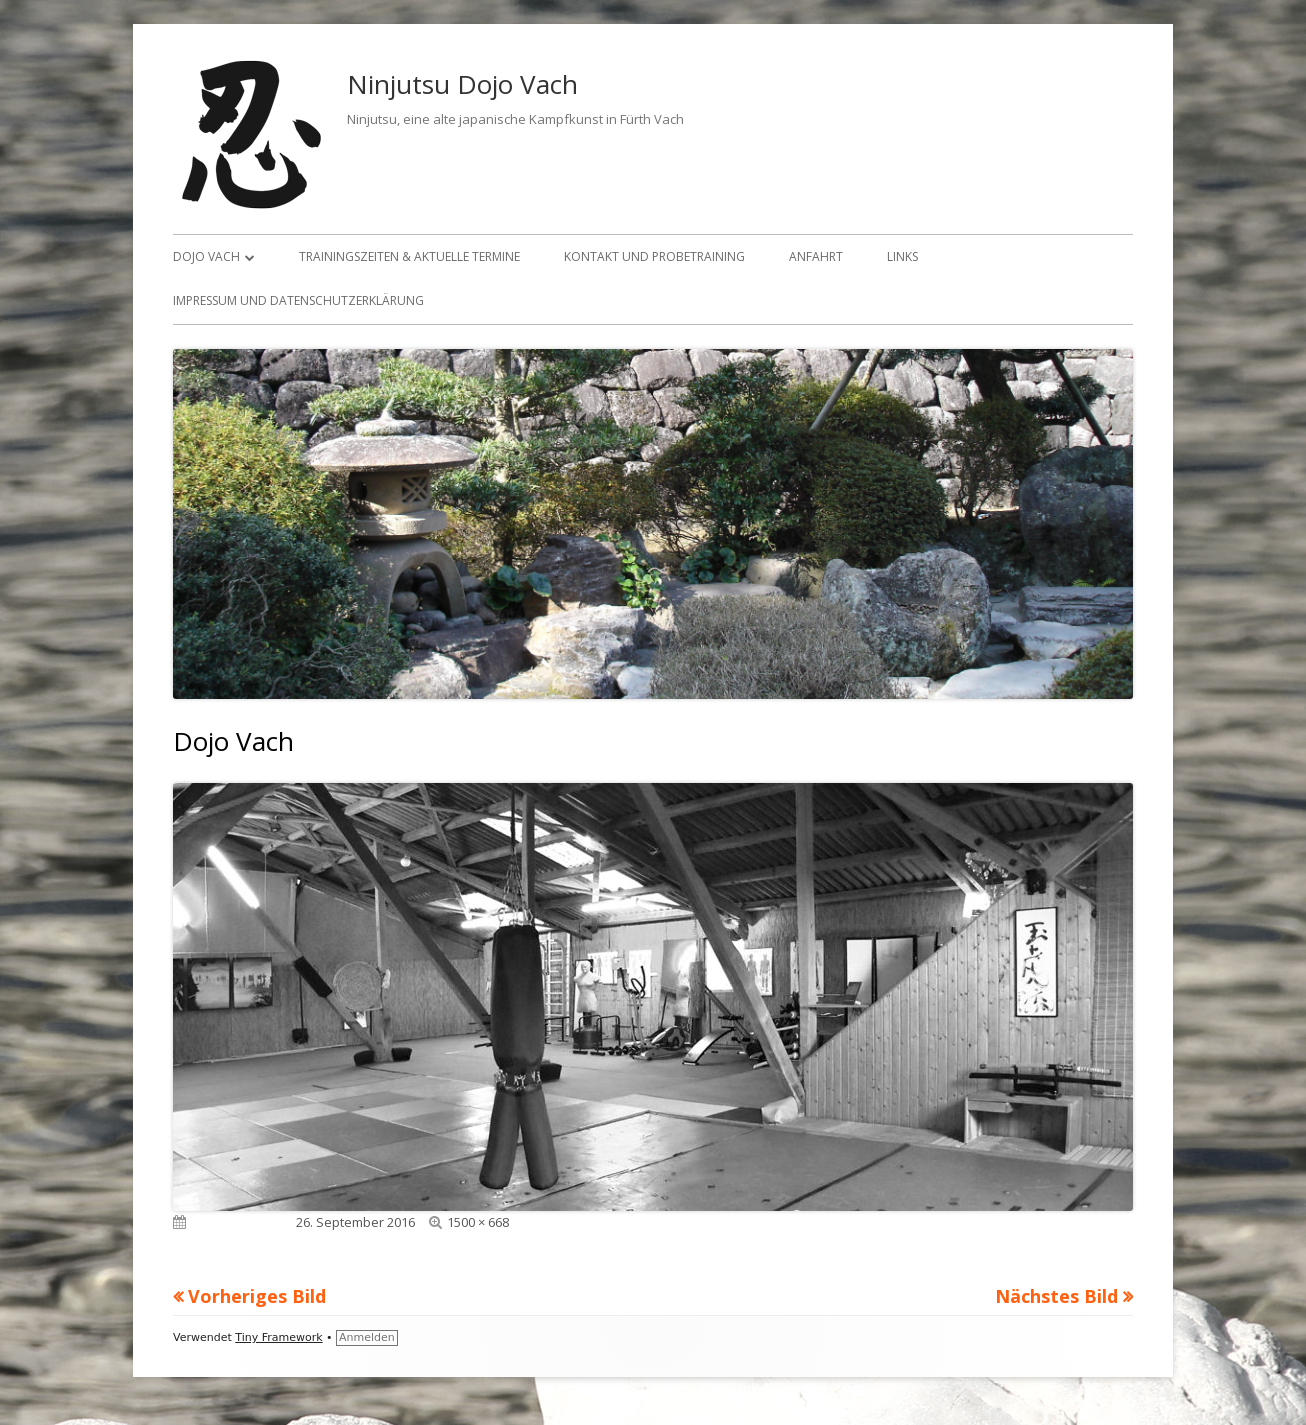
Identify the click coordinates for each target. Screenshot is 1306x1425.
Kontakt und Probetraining (654, 256)
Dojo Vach (206, 256)
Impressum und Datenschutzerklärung (298, 300)
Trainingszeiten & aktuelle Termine (409, 256)
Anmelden (367, 1337)
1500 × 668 (478, 1222)
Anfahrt (816, 256)
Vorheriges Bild (257, 1296)
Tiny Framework (278, 1337)
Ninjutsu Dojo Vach (462, 84)
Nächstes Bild (1056, 1296)
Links (902, 256)
